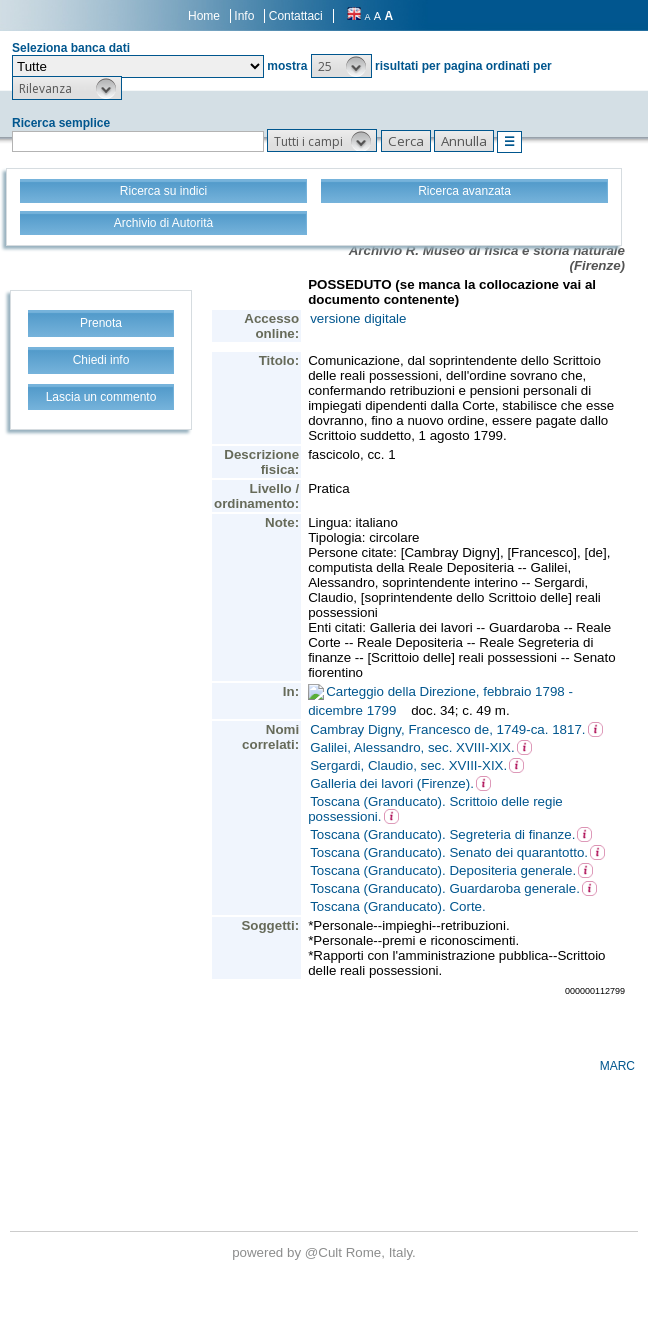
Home (204, 16)
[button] (341, 66)
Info (244, 16)
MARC (617, 1066)
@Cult (325, 1252)
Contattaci (296, 16)
